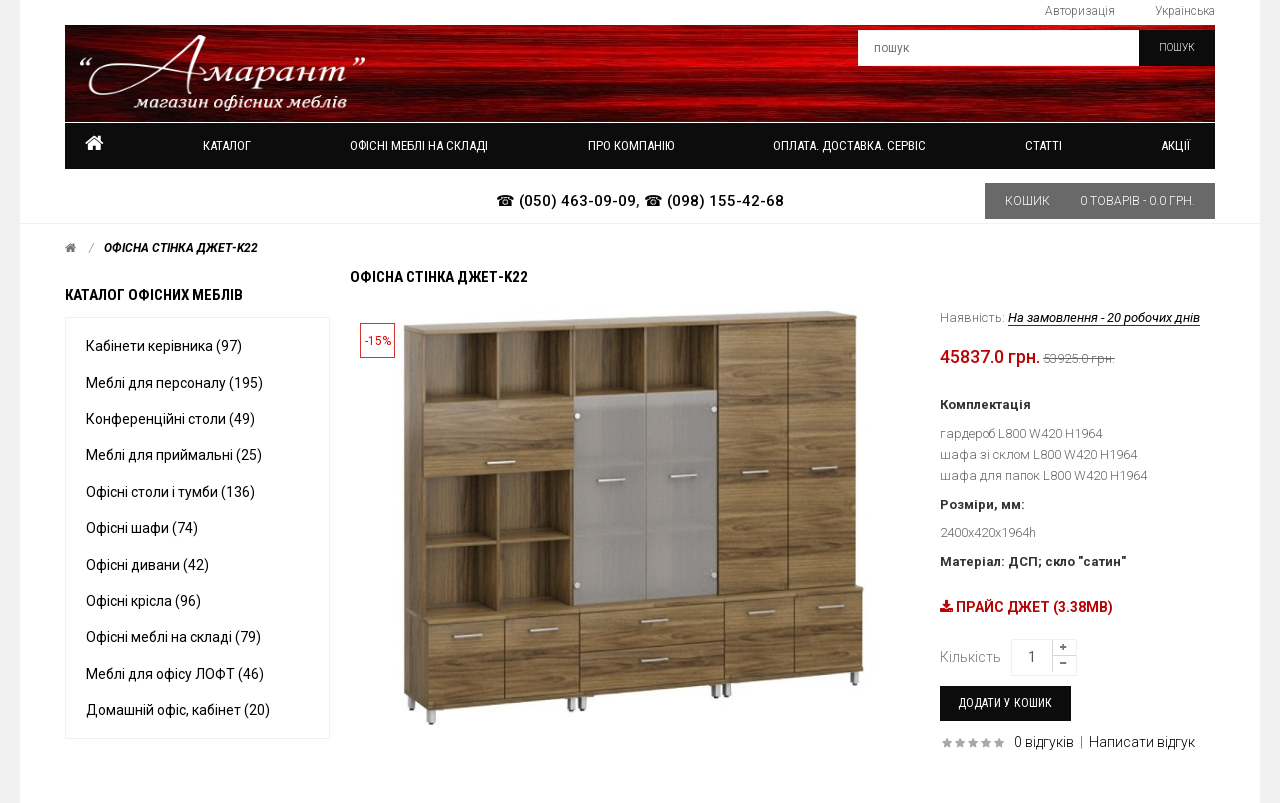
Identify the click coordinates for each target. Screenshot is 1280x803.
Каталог (227, 145)
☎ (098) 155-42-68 (714, 201)
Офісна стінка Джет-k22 (181, 248)
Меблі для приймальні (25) (174, 455)
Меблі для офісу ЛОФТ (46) (175, 674)
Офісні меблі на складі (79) (173, 637)
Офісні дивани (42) (147, 565)
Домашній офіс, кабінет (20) (178, 710)
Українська (1185, 11)
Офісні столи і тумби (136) (170, 492)
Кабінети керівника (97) (164, 346)
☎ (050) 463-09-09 (566, 201)
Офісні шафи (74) (142, 528)
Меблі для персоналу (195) (174, 383)
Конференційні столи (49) (170, 419)
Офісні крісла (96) (143, 601)
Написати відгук (1142, 742)
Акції (1175, 145)
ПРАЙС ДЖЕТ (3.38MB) (1026, 607)
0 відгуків (1044, 742)
